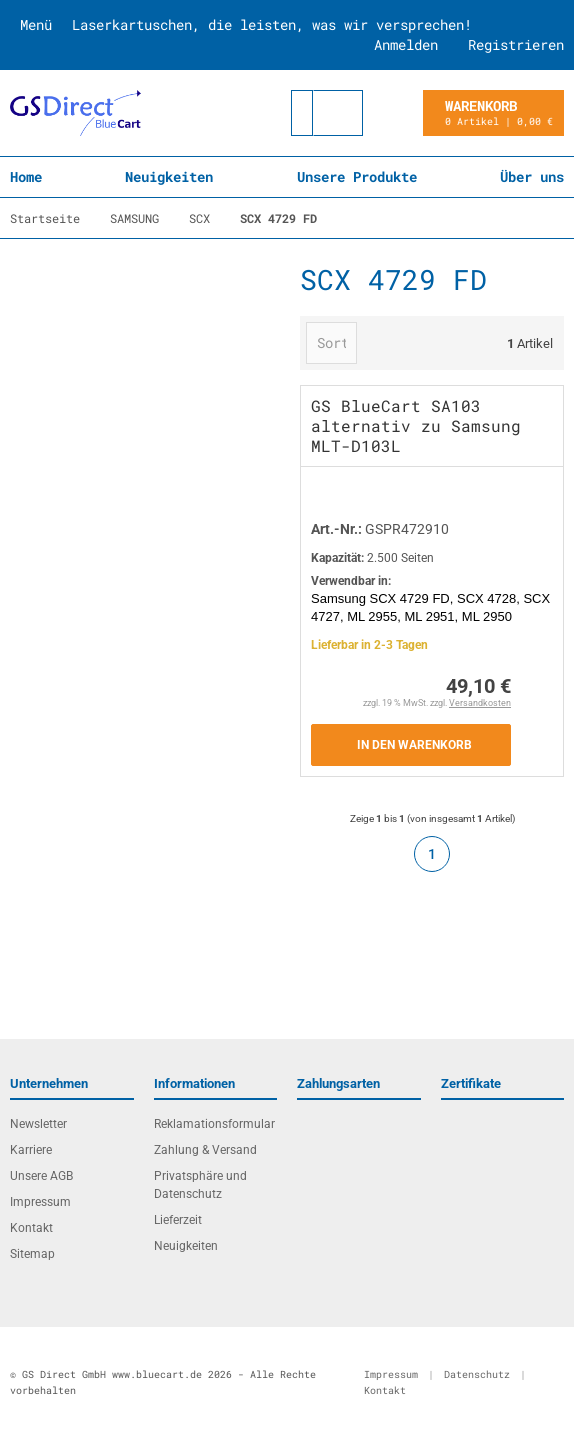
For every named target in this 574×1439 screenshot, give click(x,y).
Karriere (31, 1150)
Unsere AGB (41, 1176)
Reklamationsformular (214, 1124)
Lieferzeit (178, 1220)
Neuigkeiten (169, 176)
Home (26, 176)
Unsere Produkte (357, 176)
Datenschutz (477, 1374)
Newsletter (38, 1124)
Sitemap (32, 1254)
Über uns (532, 176)
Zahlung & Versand (205, 1150)
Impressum (40, 1202)
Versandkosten (480, 703)
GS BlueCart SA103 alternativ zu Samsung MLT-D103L (416, 425)
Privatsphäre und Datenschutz (200, 1185)
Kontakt (31, 1228)
